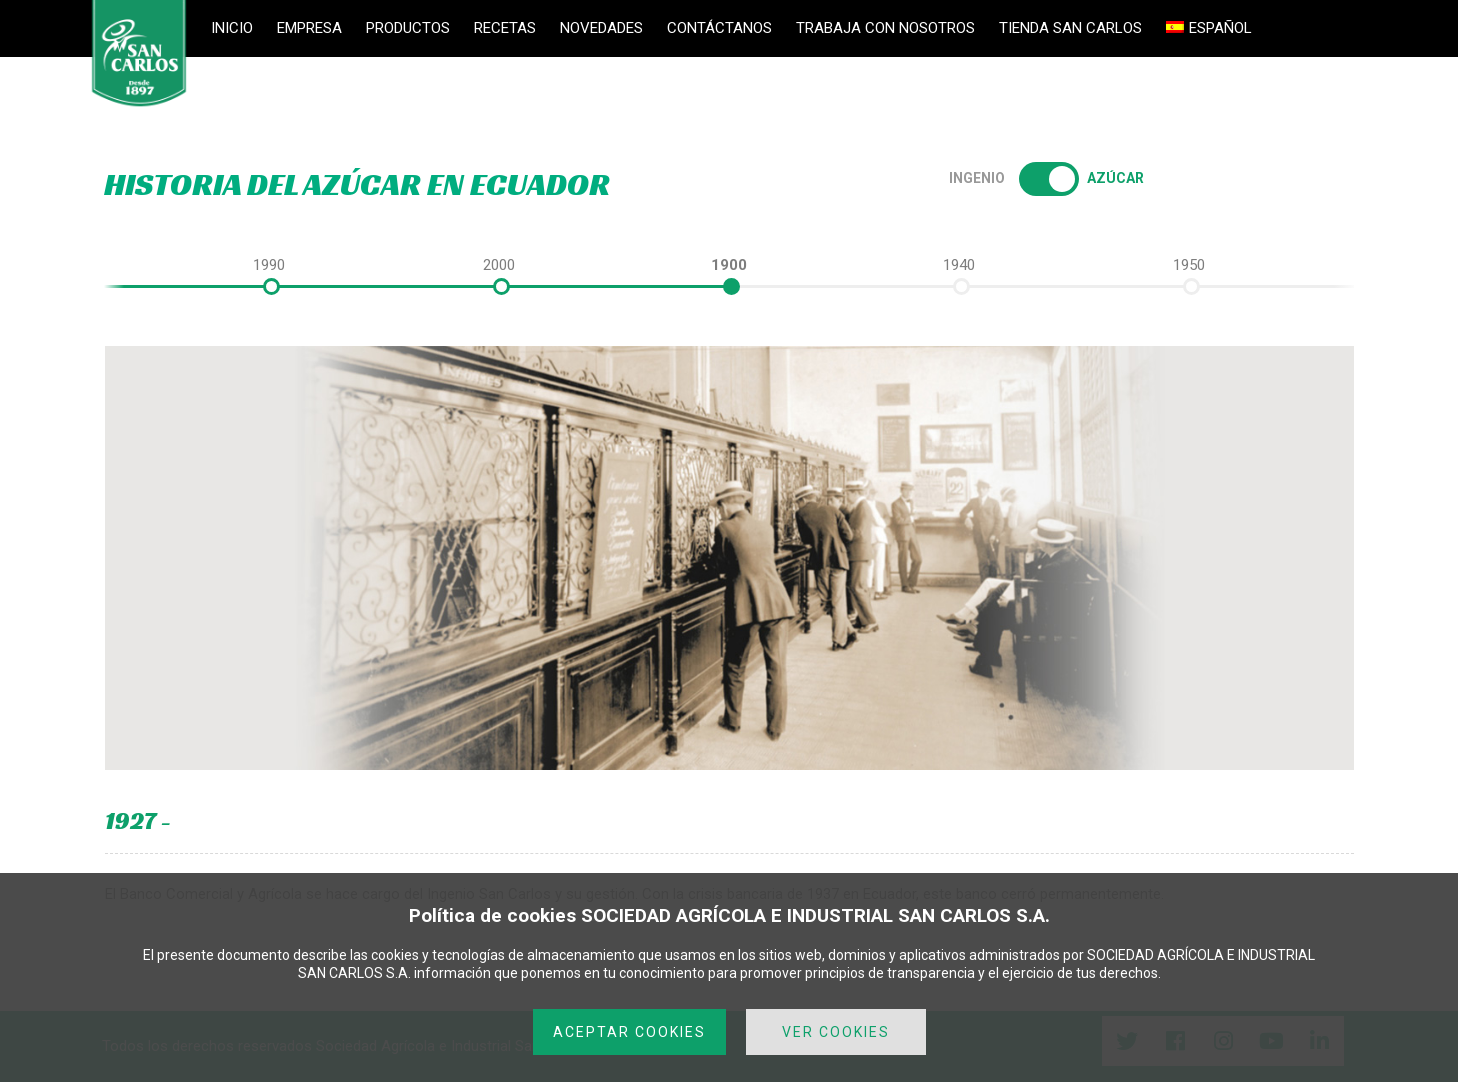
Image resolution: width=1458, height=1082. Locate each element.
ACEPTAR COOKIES (629, 1032)
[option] (729, 265)
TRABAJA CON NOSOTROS (885, 28)
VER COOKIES (836, 1032)
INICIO (232, 28)
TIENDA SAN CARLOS (1070, 28)
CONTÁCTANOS (719, 28)
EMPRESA (309, 28)
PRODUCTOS (408, 28)
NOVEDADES (601, 28)
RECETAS (505, 28)
